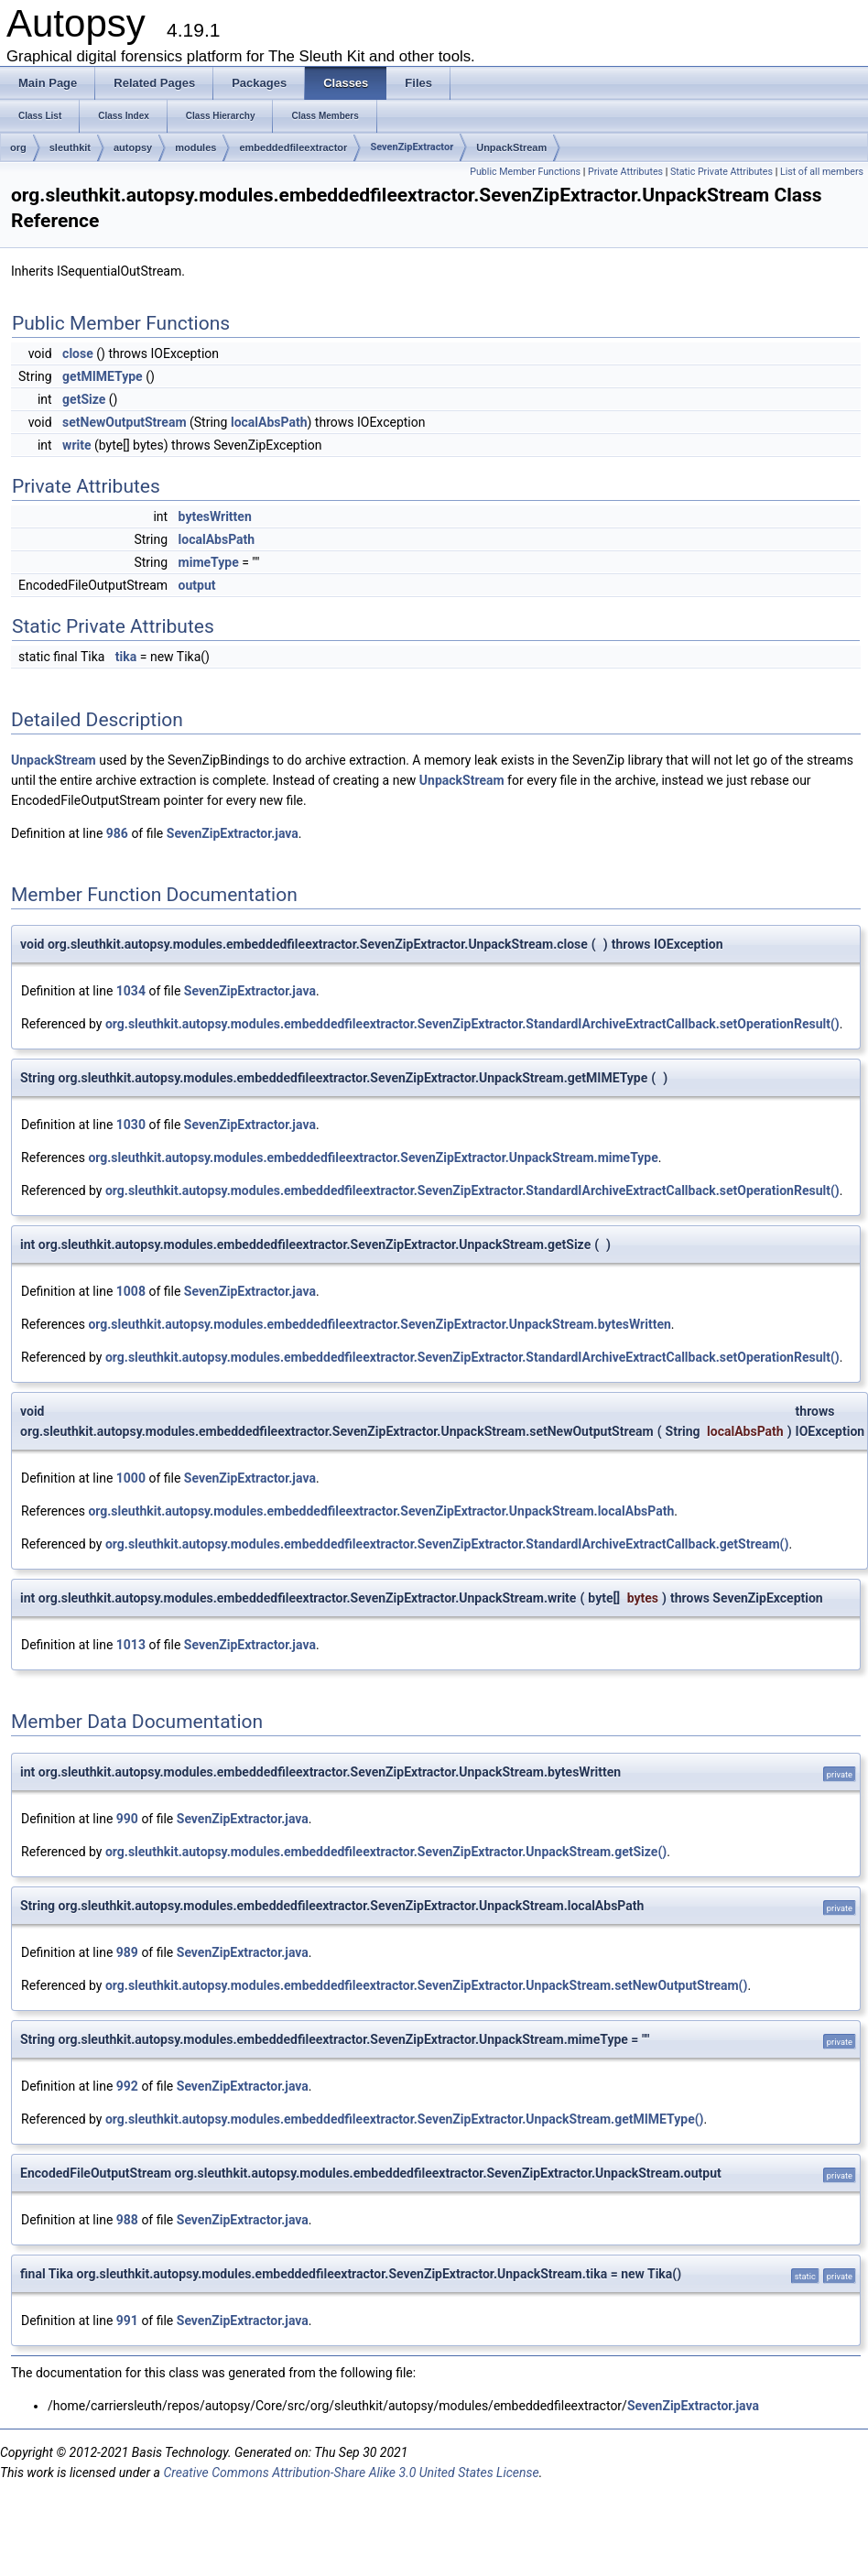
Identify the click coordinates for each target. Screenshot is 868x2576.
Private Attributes (625, 172)
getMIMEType (102, 376)
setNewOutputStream (124, 422)
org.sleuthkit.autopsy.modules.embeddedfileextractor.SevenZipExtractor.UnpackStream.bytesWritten (379, 1324)
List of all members (821, 172)
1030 (131, 1124)
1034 (131, 991)
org (18, 147)
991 (127, 2320)
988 (127, 2219)
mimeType (209, 562)
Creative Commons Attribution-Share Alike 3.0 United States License (350, 2472)
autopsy (133, 147)
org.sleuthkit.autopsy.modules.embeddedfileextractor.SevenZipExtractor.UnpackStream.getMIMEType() (404, 2119)
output (197, 585)
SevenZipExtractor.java (232, 833)
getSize (83, 399)
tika (125, 656)
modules (195, 147)
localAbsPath (269, 422)
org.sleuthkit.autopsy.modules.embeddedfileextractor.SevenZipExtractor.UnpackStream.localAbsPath (381, 1511)
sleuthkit (70, 147)
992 (127, 2086)
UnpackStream (511, 147)
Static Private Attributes (721, 172)
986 (117, 833)
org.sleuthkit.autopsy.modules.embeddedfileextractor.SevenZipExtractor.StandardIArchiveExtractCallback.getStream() (446, 1544)
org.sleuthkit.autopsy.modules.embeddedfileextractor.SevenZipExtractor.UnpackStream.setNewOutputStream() (426, 1985)
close (77, 353)
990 (127, 1818)
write (76, 445)
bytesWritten (215, 516)
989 (127, 1952)
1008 (131, 1291)
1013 (131, 1644)
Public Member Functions (525, 172)
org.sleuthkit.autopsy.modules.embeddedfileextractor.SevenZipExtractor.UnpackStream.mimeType (372, 1157)
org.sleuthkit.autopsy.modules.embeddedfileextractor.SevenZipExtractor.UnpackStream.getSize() (386, 1851)
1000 (131, 1478)
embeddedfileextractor (293, 147)
